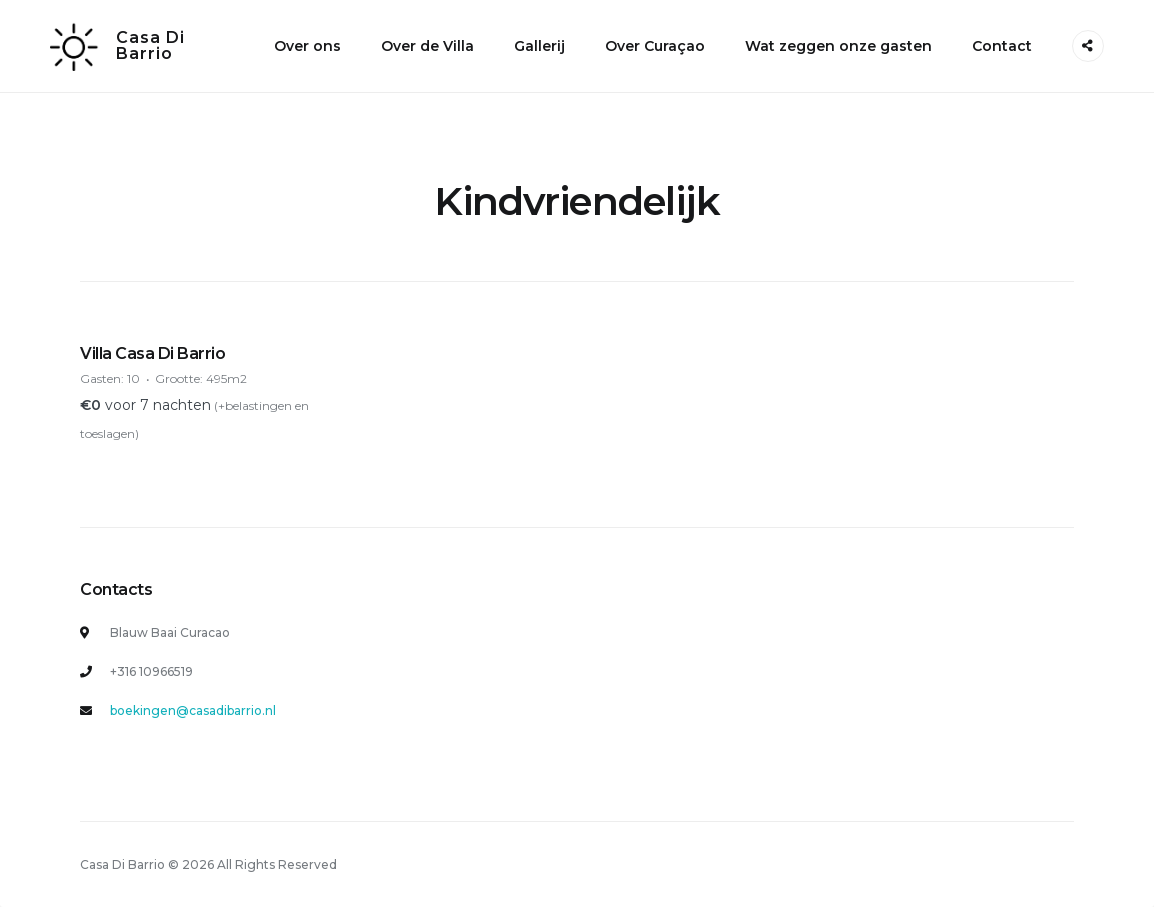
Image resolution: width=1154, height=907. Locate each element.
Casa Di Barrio (150, 45)
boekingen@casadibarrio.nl (193, 710)
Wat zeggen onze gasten (838, 46)
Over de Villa (427, 46)
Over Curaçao (655, 46)
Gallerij (539, 46)
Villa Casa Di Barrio (152, 353)
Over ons (307, 46)
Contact (1002, 46)
